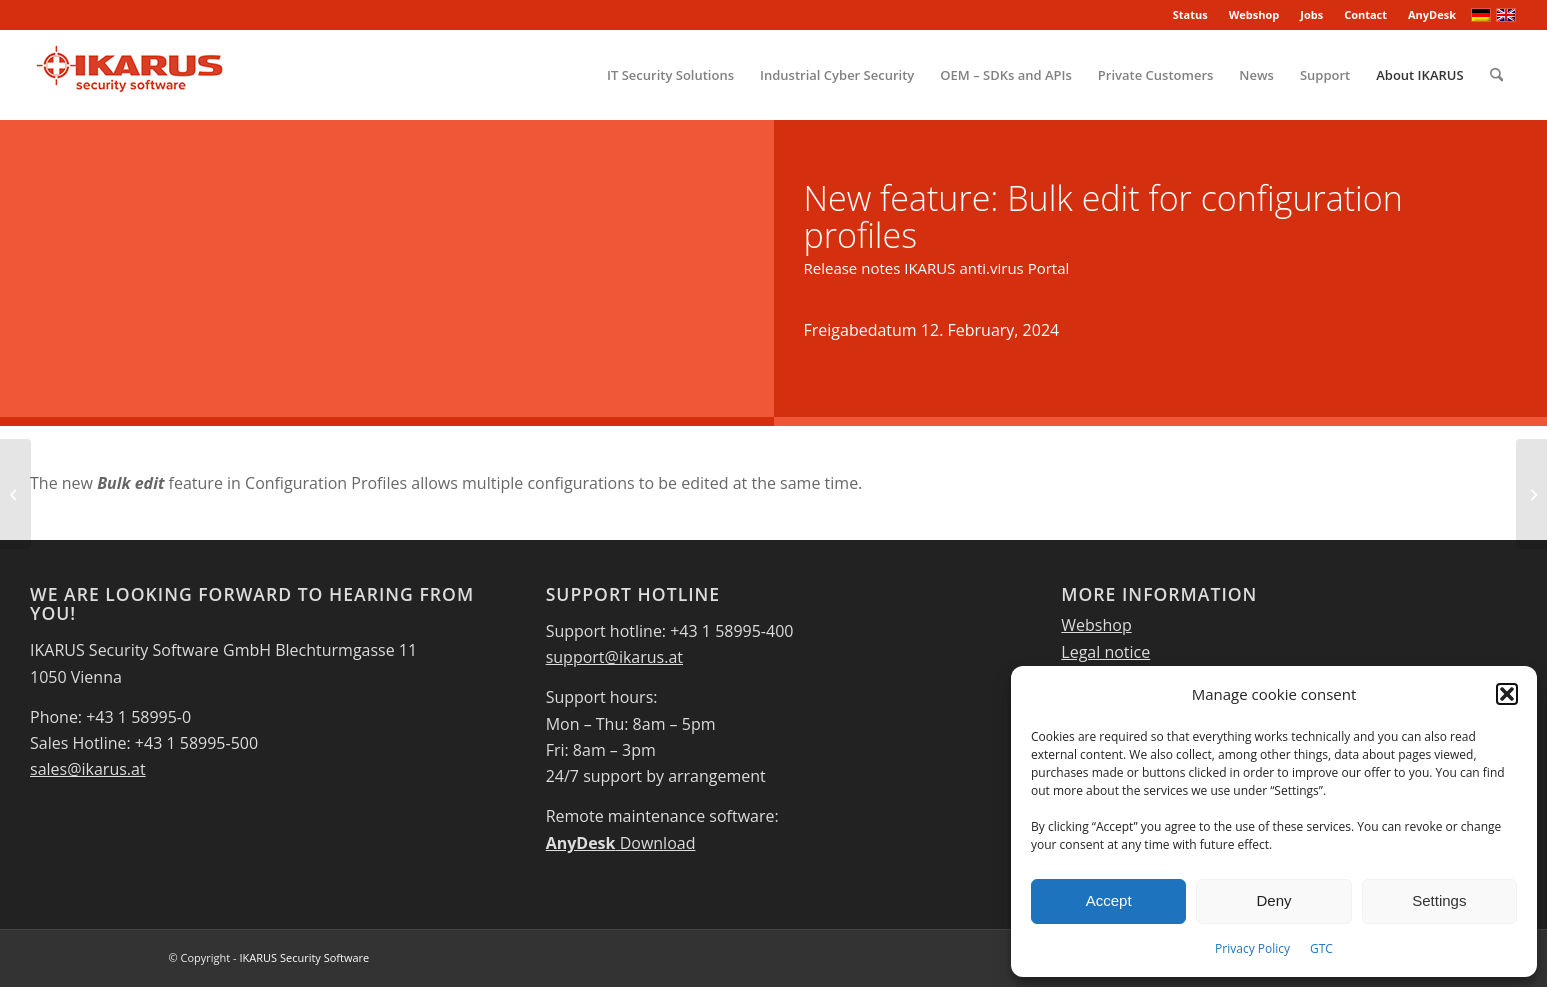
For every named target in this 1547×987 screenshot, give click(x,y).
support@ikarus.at (614, 657)
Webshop (1254, 14)
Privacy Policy (1252, 948)
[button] (1507, 694)
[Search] (1496, 75)
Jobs (1311, 14)
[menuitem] (1191, 15)
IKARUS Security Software (304, 957)
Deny (1273, 900)
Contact (1365, 14)
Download (621, 843)
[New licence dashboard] (1531, 494)
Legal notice (1105, 652)
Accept (1109, 900)
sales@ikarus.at (88, 769)
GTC (1321, 948)
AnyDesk (1432, 14)
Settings (1439, 900)
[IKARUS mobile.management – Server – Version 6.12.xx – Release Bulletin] (15, 494)
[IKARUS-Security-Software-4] (128, 75)
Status (1190, 14)
